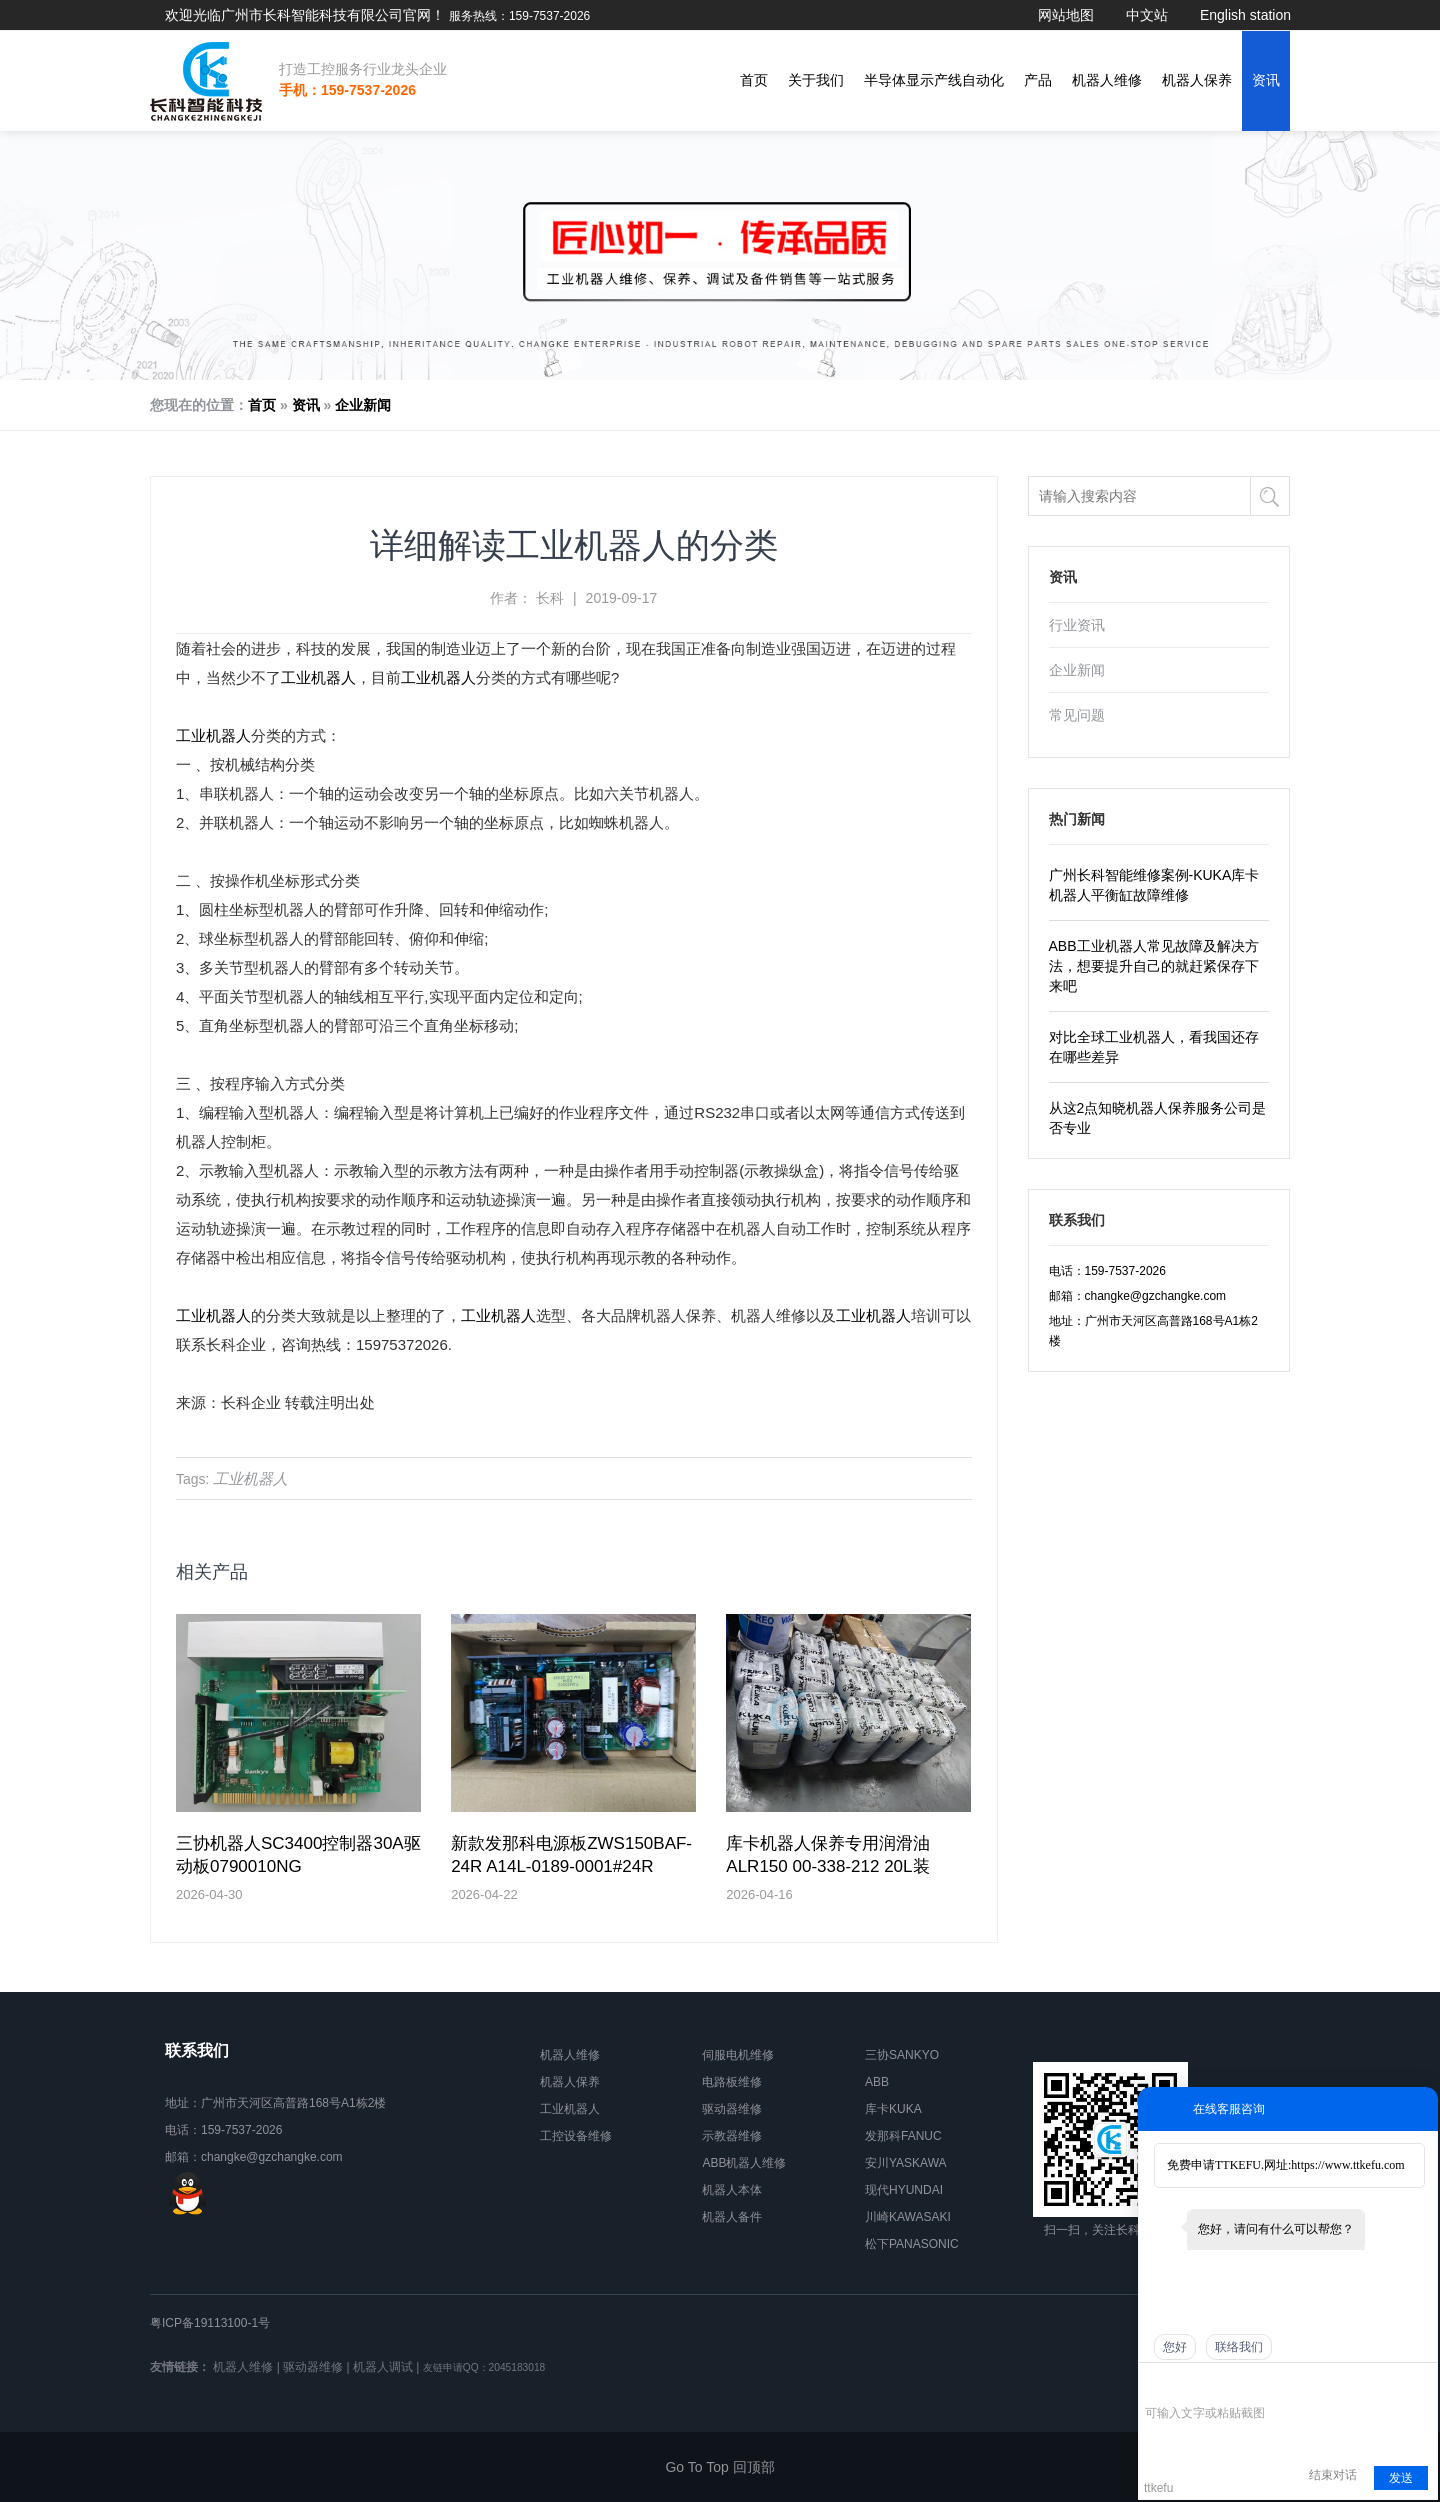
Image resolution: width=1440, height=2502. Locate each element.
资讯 (1266, 80)
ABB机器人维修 (744, 2163)
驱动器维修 (732, 2109)
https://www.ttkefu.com (1347, 2165)
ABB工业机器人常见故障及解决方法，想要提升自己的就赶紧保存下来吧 (1154, 966)
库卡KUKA (893, 2109)
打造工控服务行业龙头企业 (363, 69)
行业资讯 (1077, 625)
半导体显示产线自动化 (934, 80)
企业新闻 (363, 405)
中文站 (1147, 15)
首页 (754, 80)
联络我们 (1239, 2347)
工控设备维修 (576, 2136)
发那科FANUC (903, 2136)
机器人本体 (732, 2190)
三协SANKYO (902, 2055)
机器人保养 (1197, 80)
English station (1245, 15)
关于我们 (816, 80)
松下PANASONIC (912, 2244)
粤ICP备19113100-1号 (210, 2323)
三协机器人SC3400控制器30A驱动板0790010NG (298, 1855)
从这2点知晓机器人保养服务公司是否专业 (1158, 1118)
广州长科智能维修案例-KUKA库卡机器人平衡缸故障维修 (1154, 885)
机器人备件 (732, 2217)
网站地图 (1066, 15)
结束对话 (1333, 2475)
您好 (1175, 2347)
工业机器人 (318, 677)
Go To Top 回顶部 (719, 2467)
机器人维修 (1107, 80)
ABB (877, 2082)
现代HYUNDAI (904, 2190)
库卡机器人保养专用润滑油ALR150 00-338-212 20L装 (828, 1855)
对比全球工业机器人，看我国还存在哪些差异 (1154, 1047)
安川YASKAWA (906, 2163)
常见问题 (1077, 715)
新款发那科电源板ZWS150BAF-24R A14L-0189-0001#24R (571, 1855)
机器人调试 (383, 2367)
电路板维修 (732, 2082)
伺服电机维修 (738, 2055)
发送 (1401, 2478)
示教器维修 (732, 2136)
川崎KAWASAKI (908, 2217)
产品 (1038, 80)
